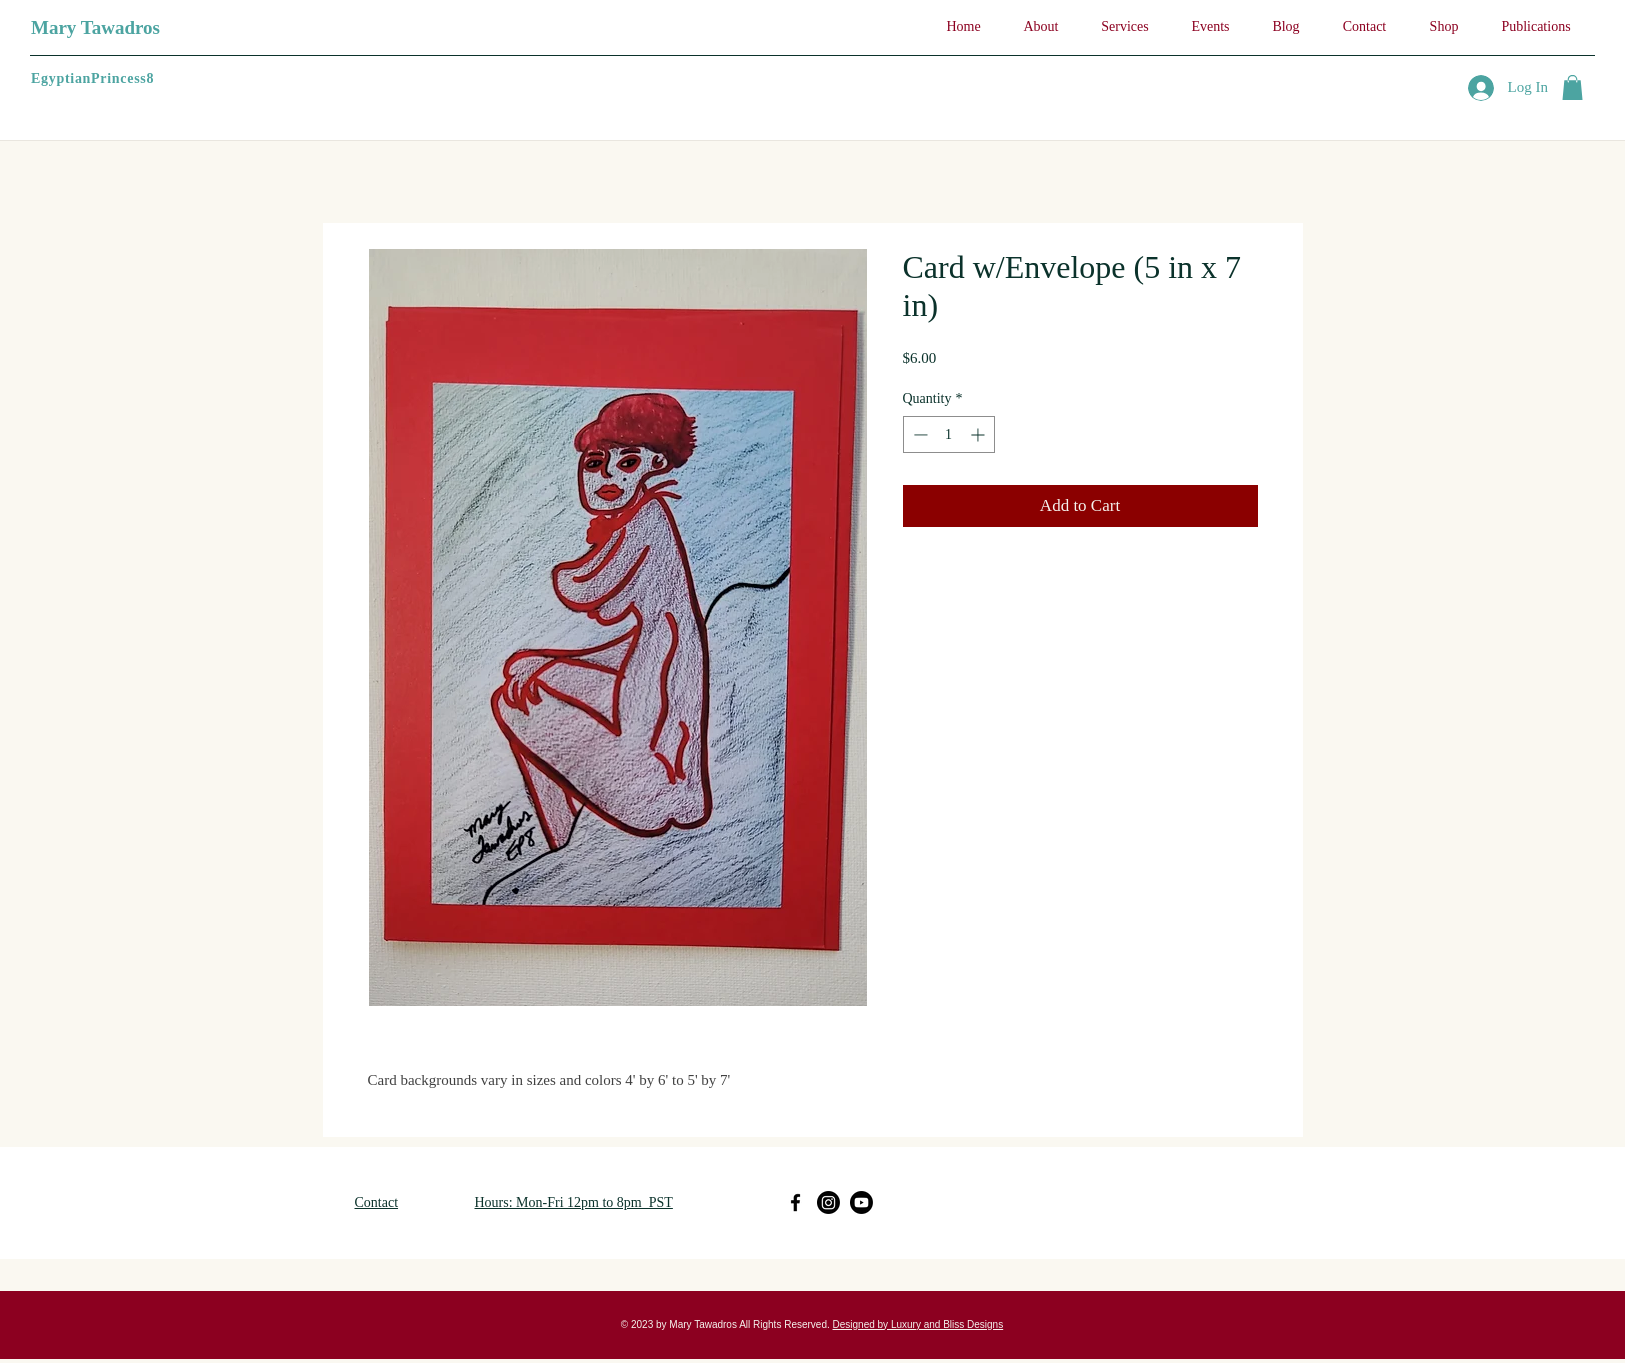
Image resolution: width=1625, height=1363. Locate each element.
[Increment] (979, 434)
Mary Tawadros (95, 27)
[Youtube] (861, 1202)
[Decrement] (918, 434)
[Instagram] (828, 1202)
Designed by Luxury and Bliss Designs (918, 1324)
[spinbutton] (949, 434)
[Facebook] (795, 1202)
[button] (1572, 87)
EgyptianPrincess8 (92, 78)
